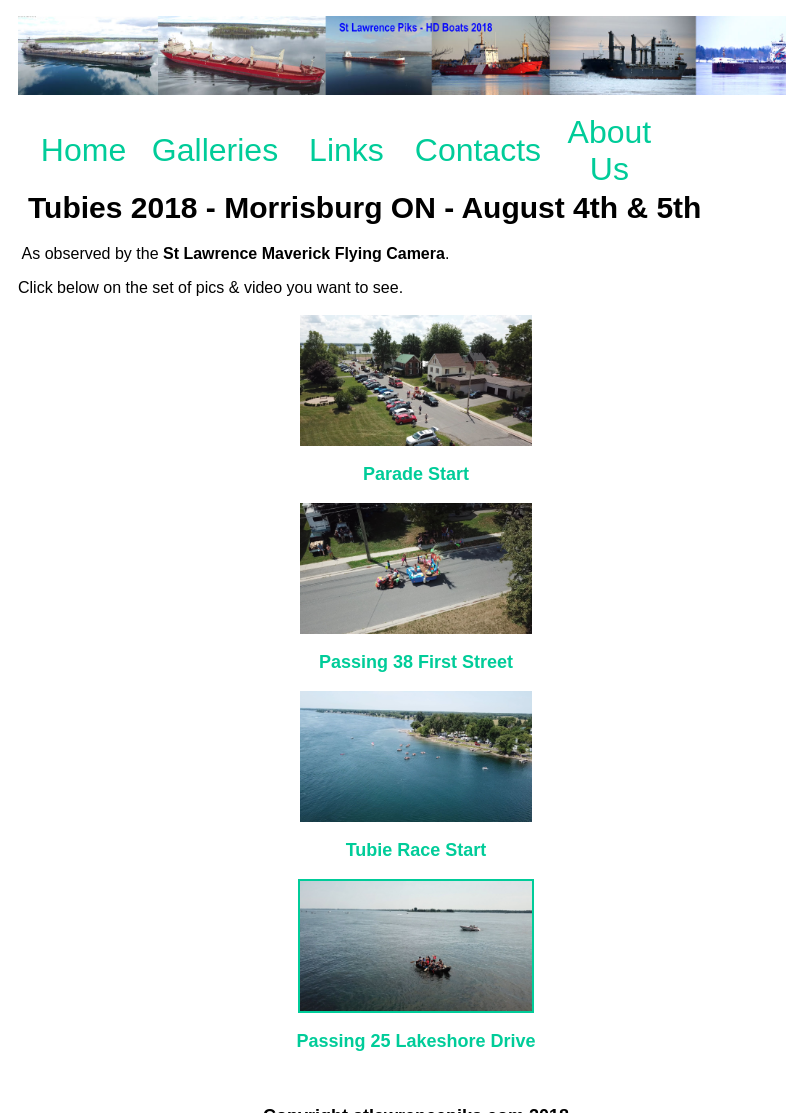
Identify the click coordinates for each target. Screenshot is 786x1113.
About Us (610, 150)
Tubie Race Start (416, 850)
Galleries (215, 150)
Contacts (478, 150)
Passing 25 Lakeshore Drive (415, 1041)
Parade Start (416, 474)
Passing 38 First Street (416, 662)
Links (346, 150)
